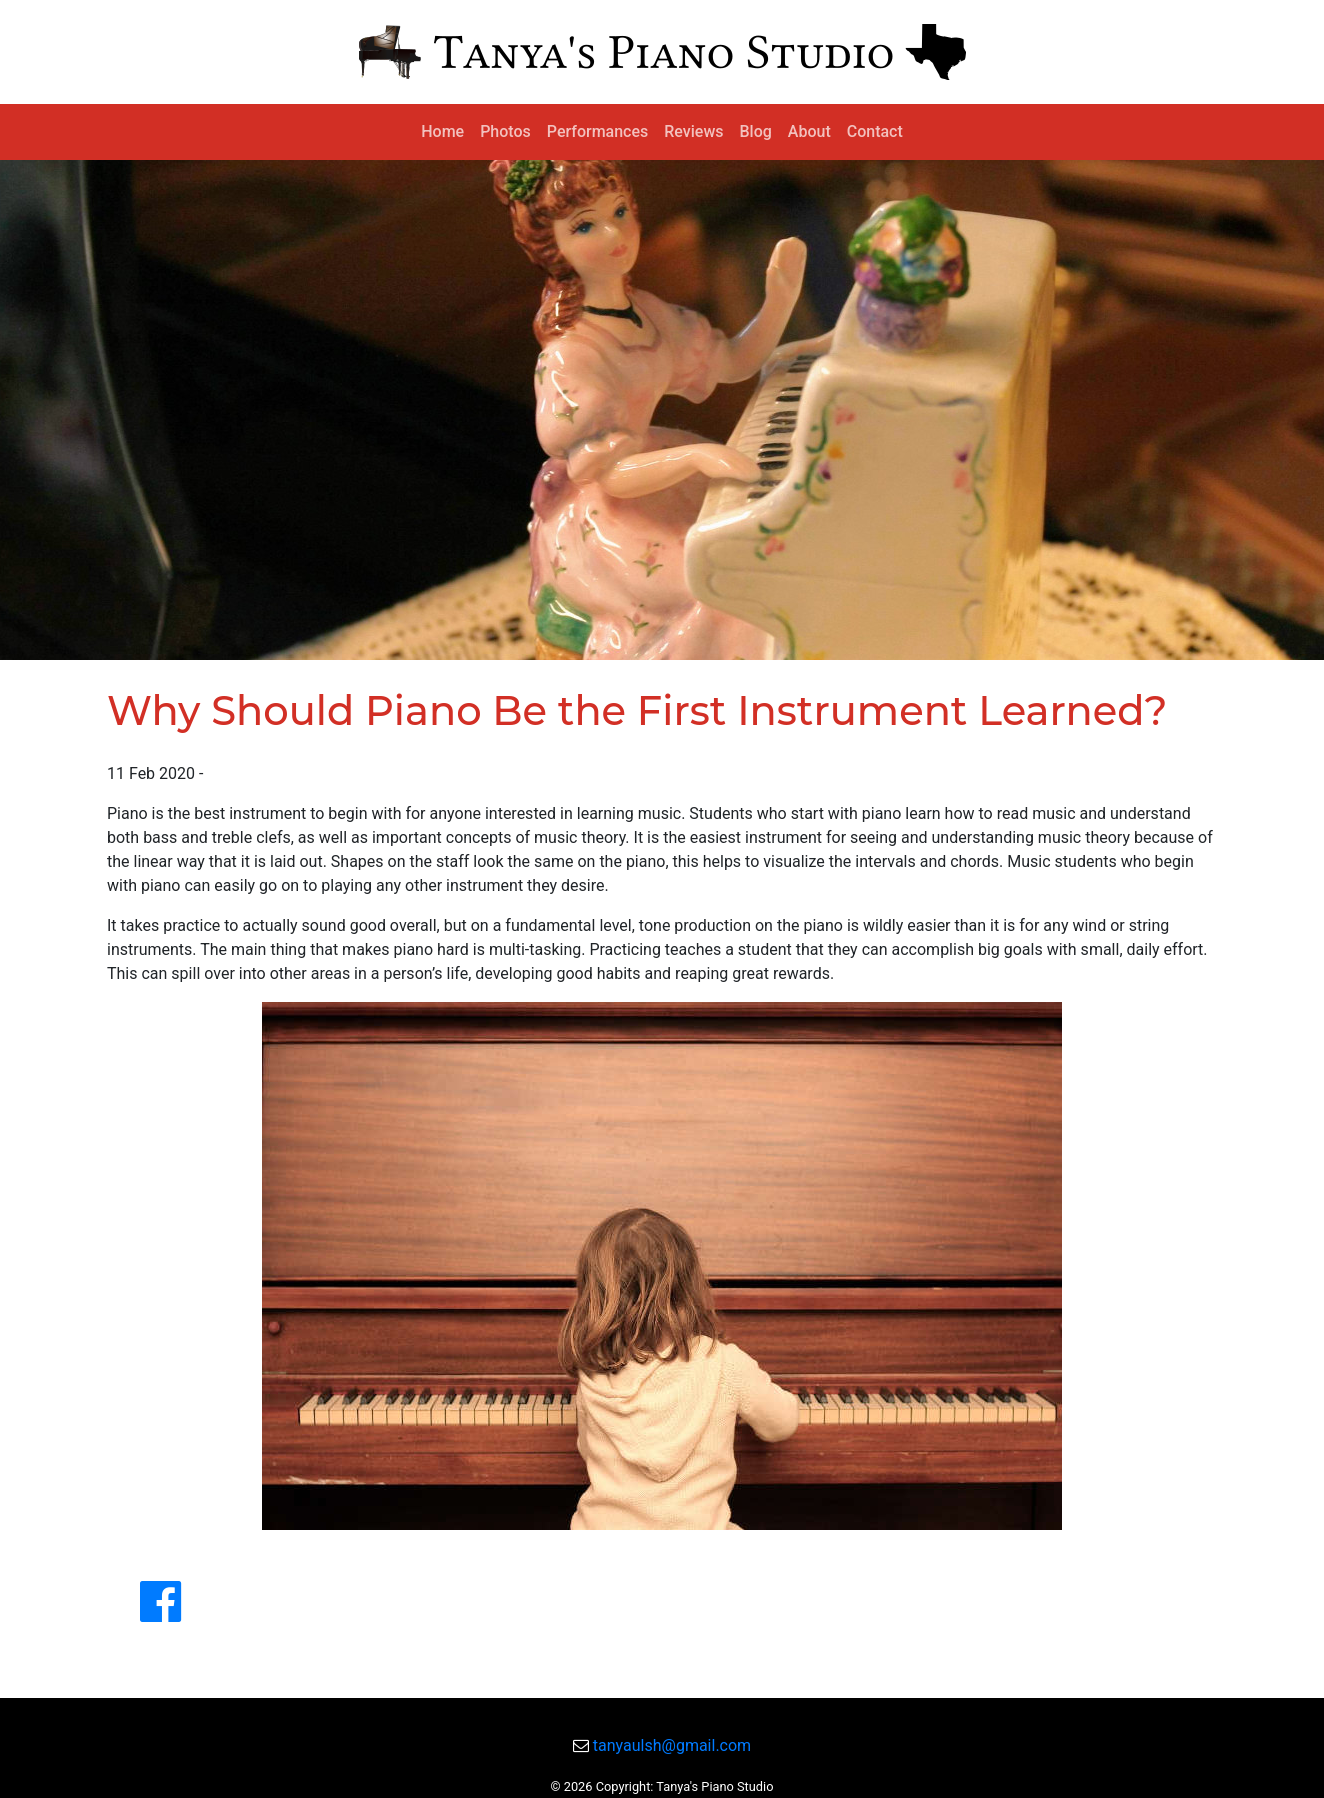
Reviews (693, 131)
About (809, 131)
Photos (505, 131)
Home (442, 131)
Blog (756, 131)
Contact (875, 131)
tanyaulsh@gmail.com (672, 1745)
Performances (597, 131)
